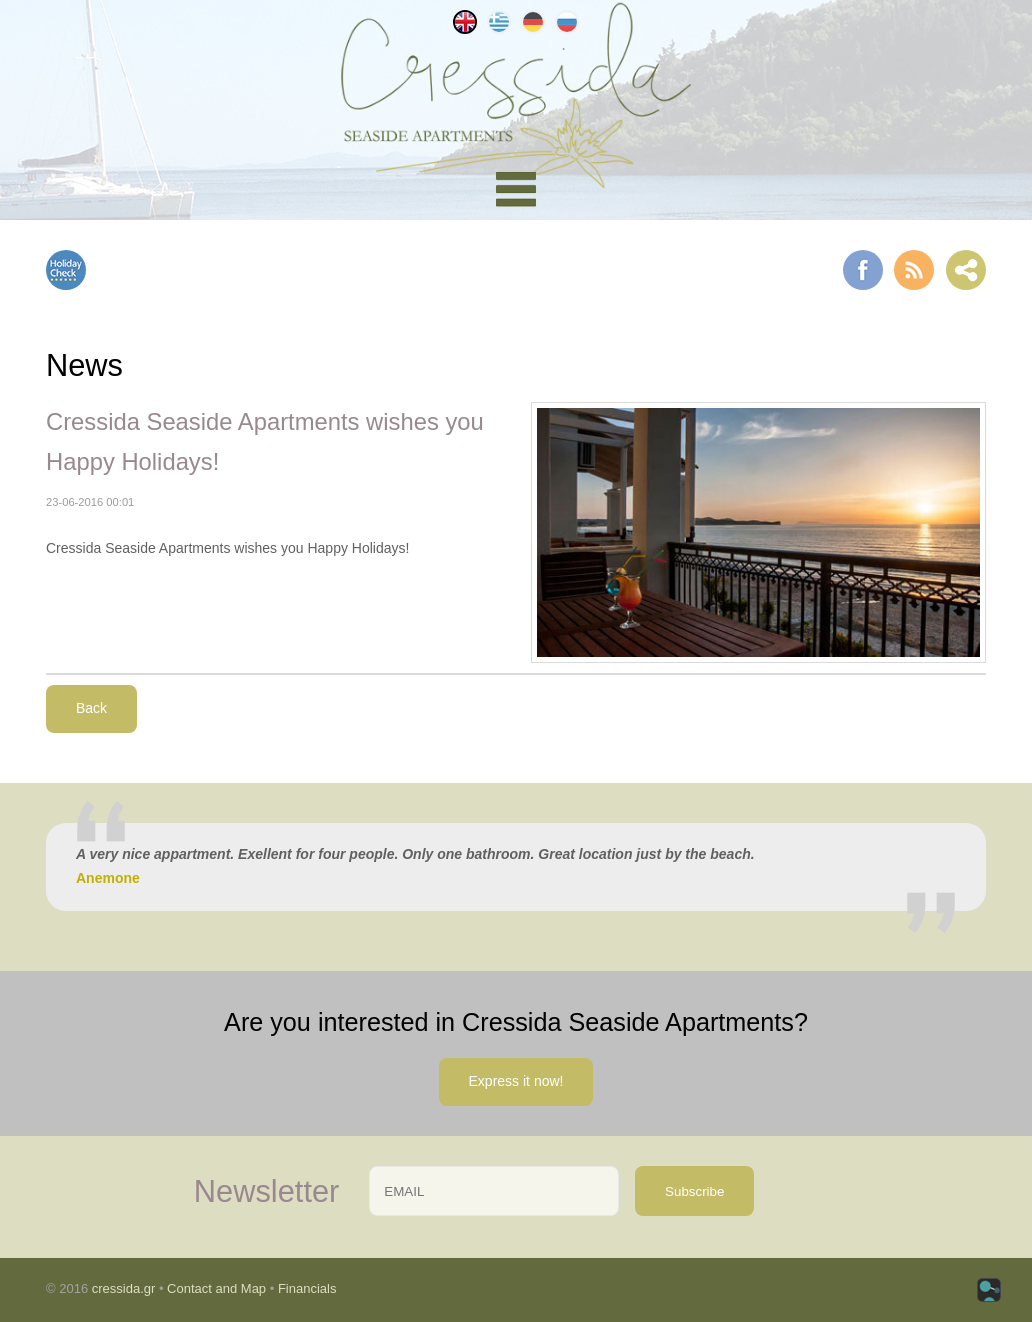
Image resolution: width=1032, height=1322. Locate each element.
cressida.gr (124, 1288)
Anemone (108, 878)
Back (91, 708)
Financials (307, 1288)
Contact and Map (216, 1288)
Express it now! (516, 1081)
